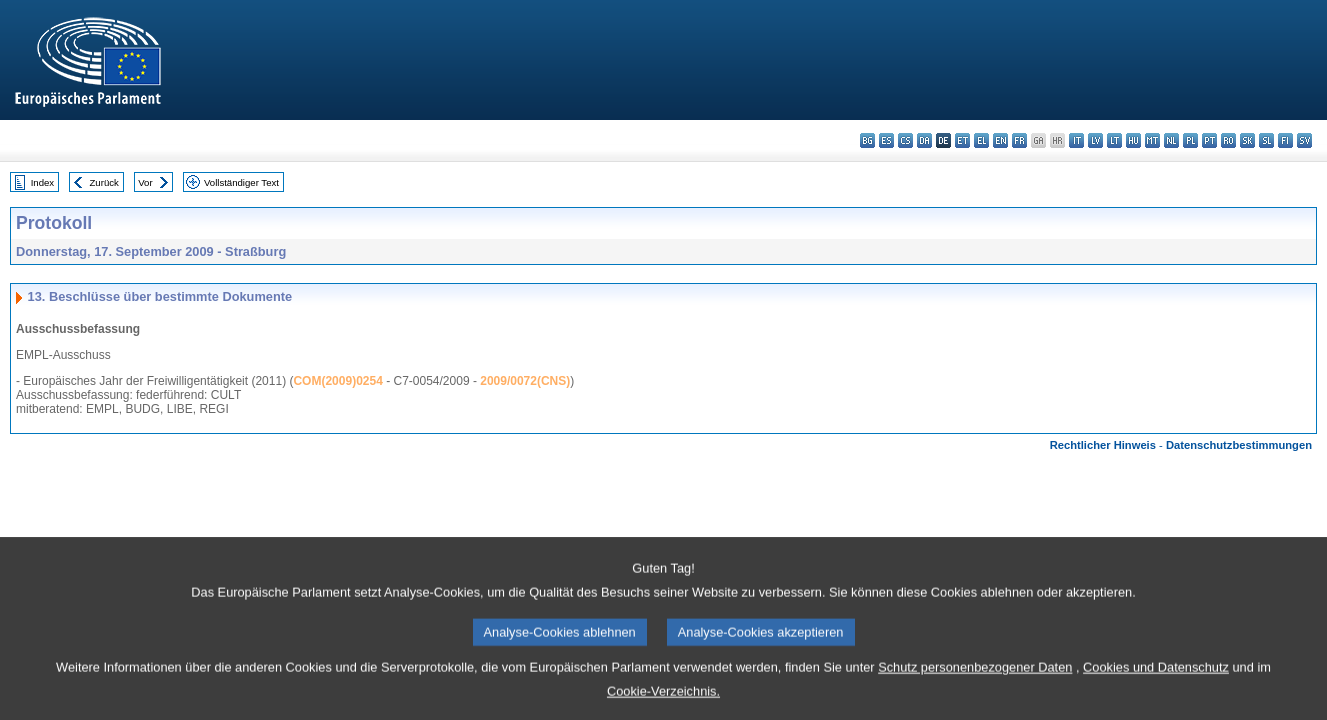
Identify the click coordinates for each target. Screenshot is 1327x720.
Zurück (104, 182)
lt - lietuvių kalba (1114, 140)
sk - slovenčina (1247, 140)
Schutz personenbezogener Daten (975, 701)
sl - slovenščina (1266, 140)
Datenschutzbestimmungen (1239, 445)
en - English (1000, 140)
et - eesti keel (962, 140)
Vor (145, 182)
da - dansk (924, 140)
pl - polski (1190, 140)
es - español (886, 140)
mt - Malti (1152, 140)
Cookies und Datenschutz (1156, 701)
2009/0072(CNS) (525, 381)
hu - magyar (1133, 140)
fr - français (1019, 140)
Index (42, 182)
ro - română (1228, 140)
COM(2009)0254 (337, 381)
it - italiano (1076, 140)
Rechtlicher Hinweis (1103, 445)
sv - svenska (1304, 140)
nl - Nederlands (1171, 140)
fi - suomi (1285, 140)
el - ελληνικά (981, 140)
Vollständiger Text (241, 182)
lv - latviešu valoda (1095, 140)
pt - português (1209, 140)
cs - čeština (905, 140)
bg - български (867, 140)
